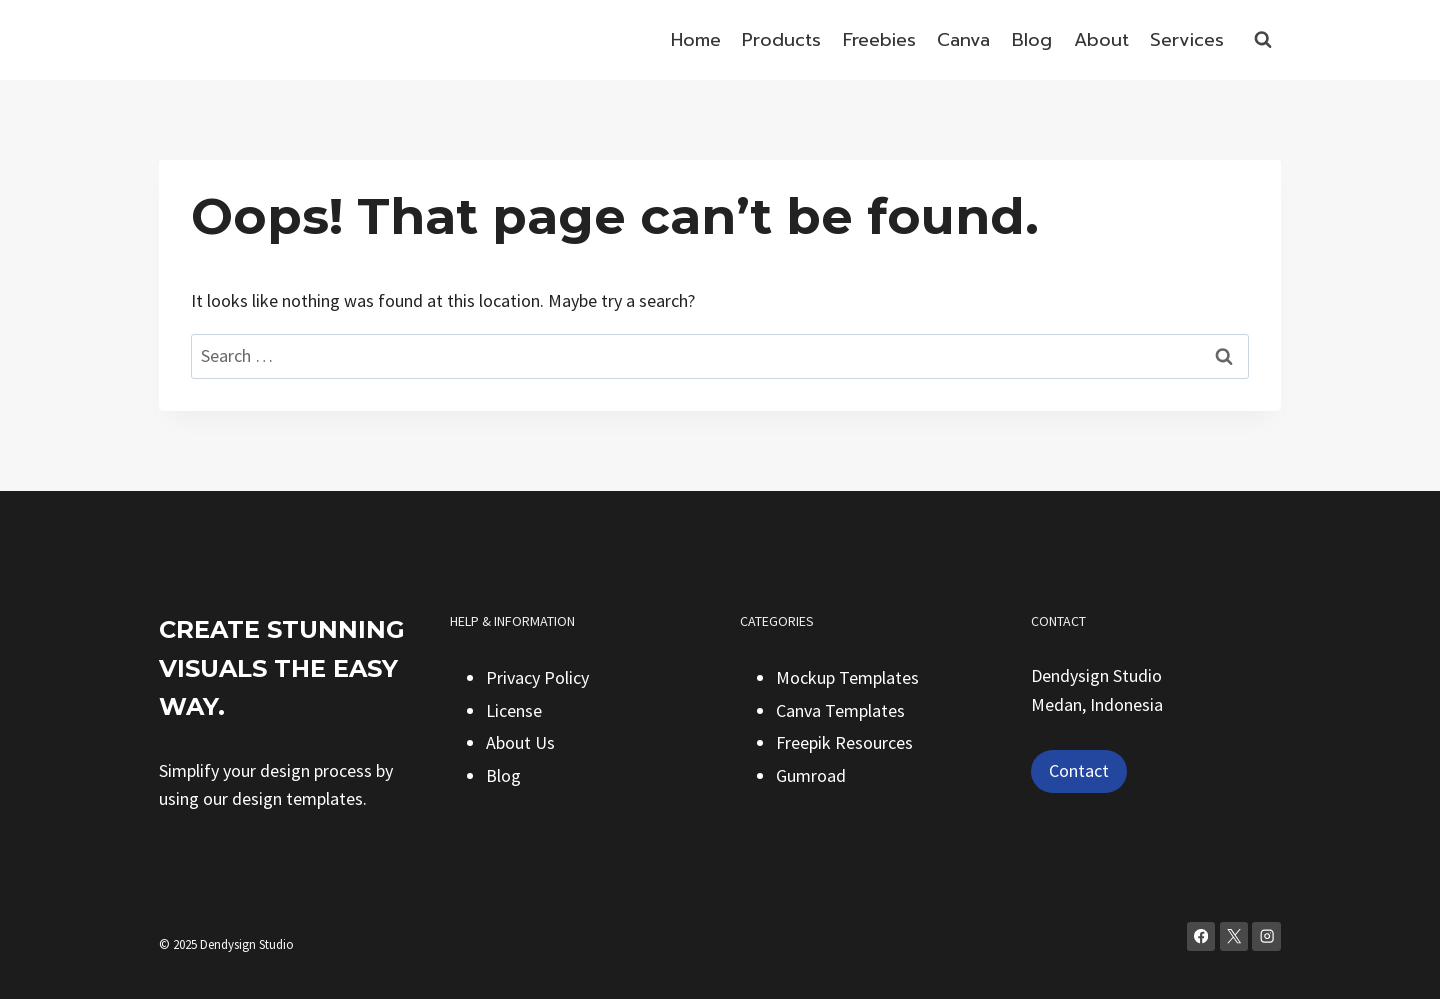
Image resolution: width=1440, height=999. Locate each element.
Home (696, 40)
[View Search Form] (1263, 40)
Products (781, 40)
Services (1187, 40)
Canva (963, 40)
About (1101, 40)
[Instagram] (1266, 936)
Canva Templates (840, 710)
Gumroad (811, 775)
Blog (1032, 40)
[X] (1234, 936)
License (514, 710)
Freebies (879, 40)
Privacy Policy (537, 677)
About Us (520, 742)
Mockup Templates (847, 677)
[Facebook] (1201, 936)
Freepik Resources (844, 742)
